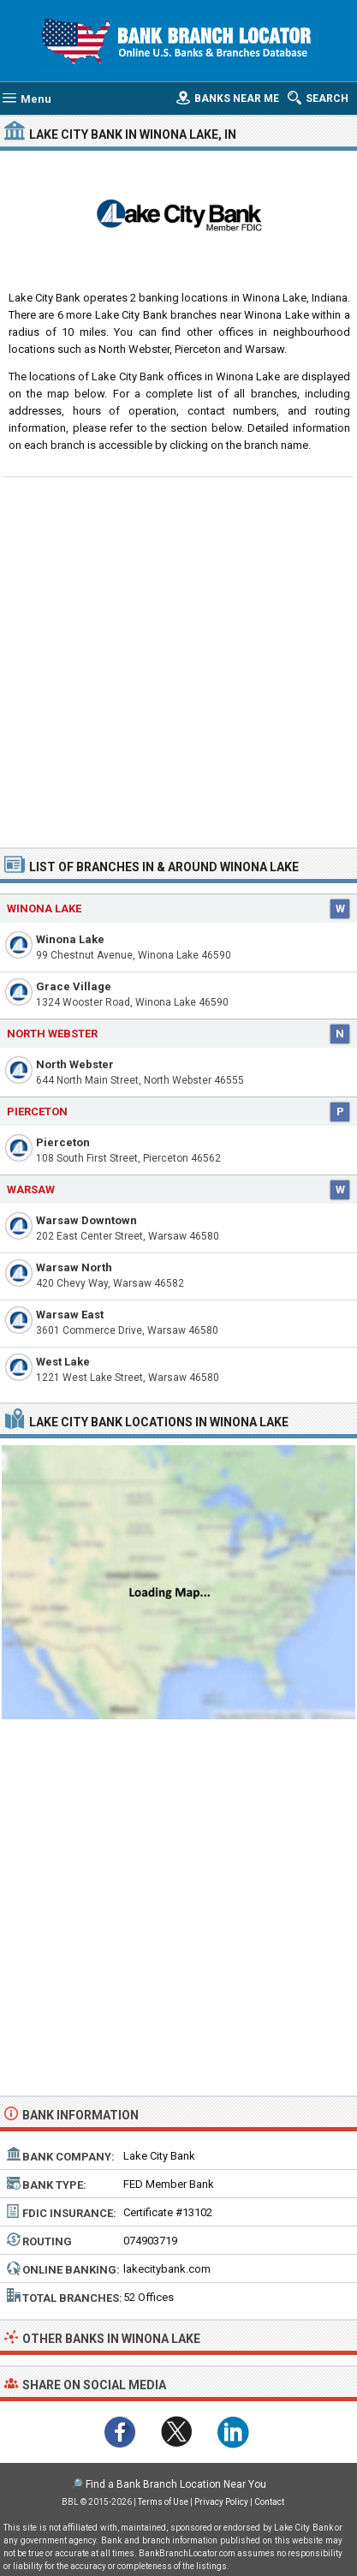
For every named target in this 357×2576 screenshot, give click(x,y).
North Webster (75, 1064)
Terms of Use (163, 2502)
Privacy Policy (221, 2502)
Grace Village (73, 986)
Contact (269, 2502)
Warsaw (31, 1189)
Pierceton (63, 1142)
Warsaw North (74, 1267)
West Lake (63, 1361)
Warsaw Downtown (86, 1220)
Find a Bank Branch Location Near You (176, 2484)
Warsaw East (70, 1314)
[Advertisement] (178, 660)
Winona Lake (70, 939)
